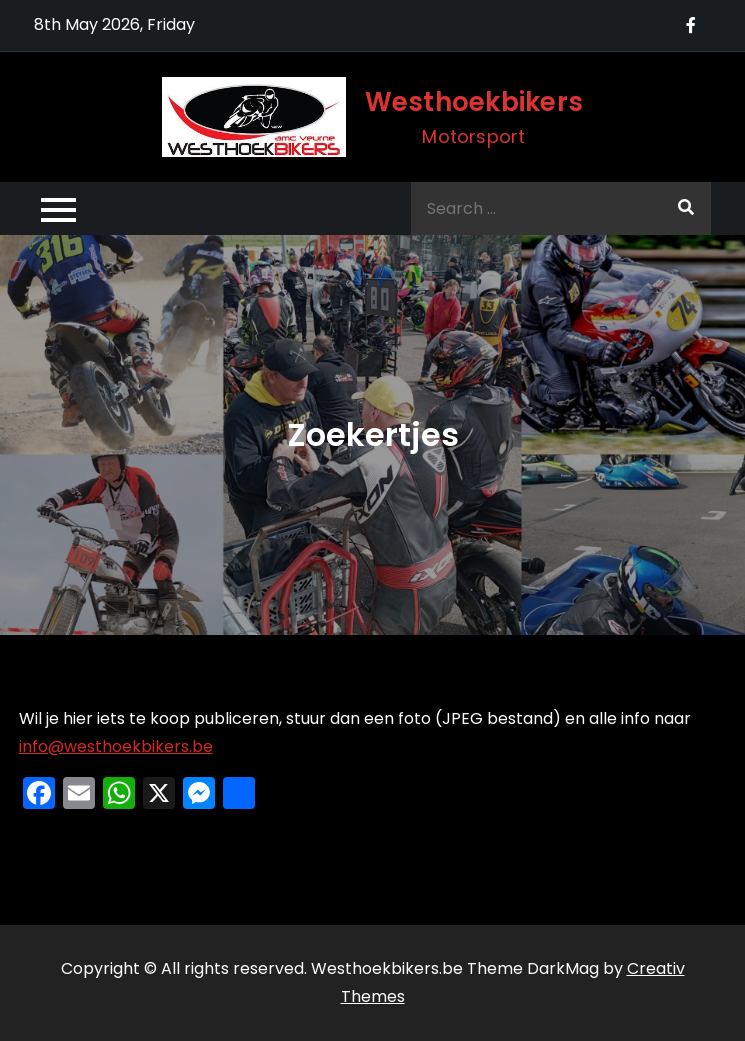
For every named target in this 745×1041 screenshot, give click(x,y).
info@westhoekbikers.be (116, 746)
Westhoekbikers (474, 102)
